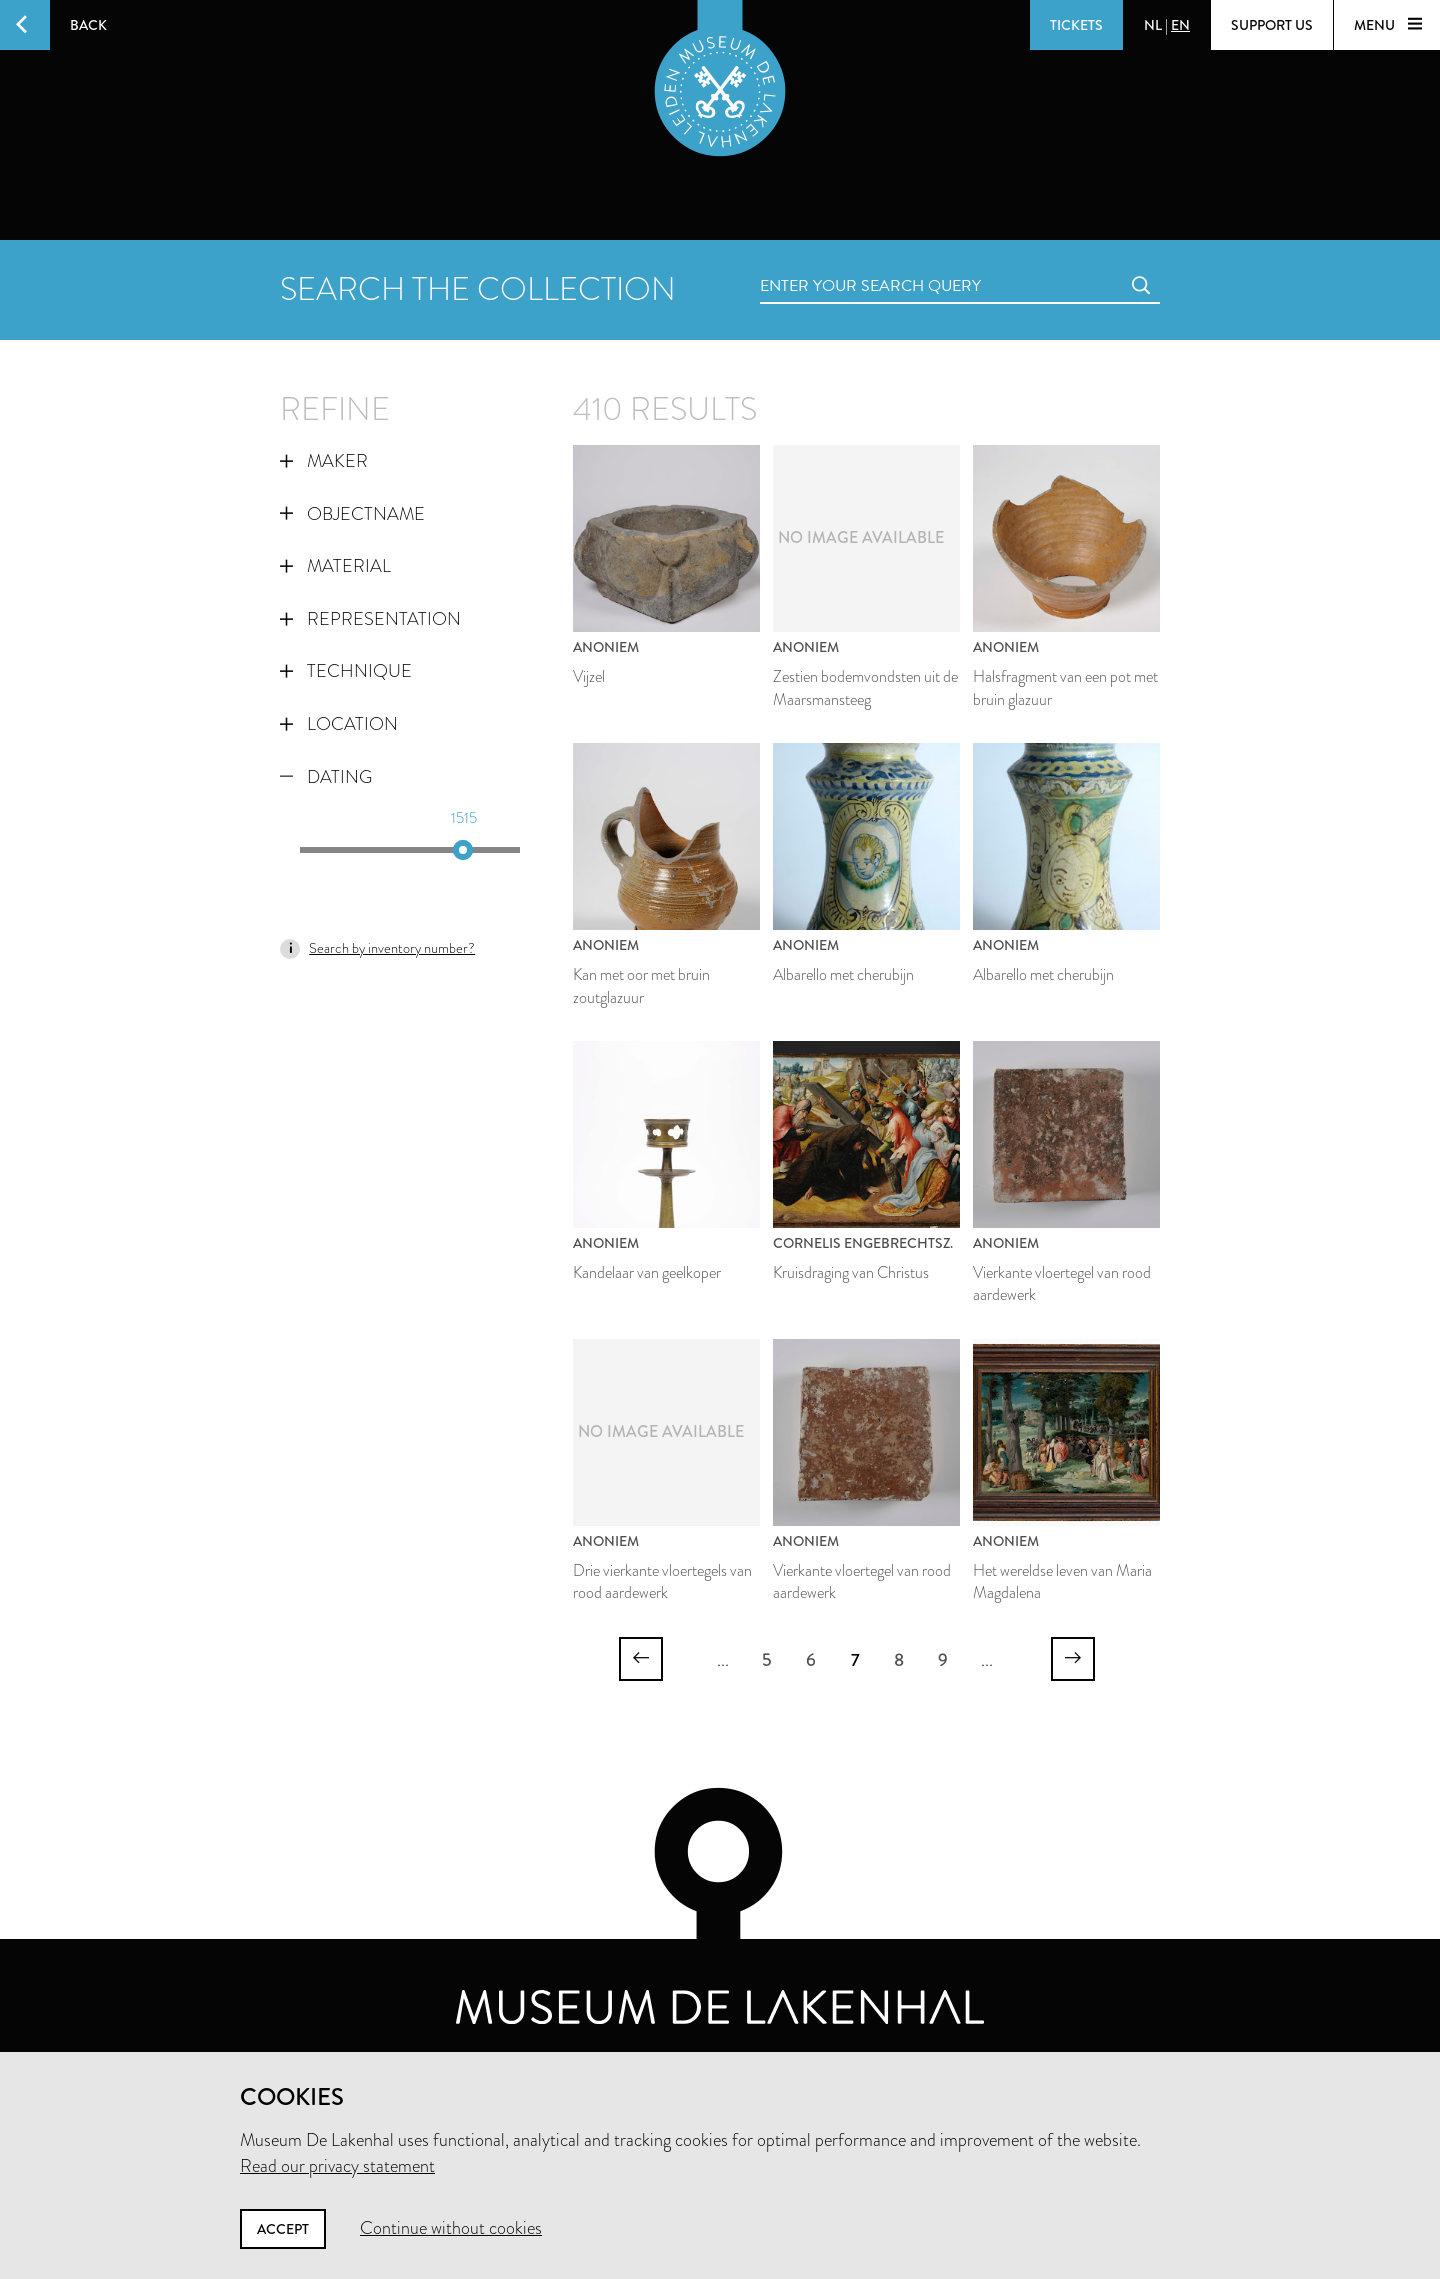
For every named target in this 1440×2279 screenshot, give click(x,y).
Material (335, 566)
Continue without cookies (451, 2228)
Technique (346, 671)
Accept (283, 2229)
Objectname (352, 514)
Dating (326, 777)
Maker (324, 461)
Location (339, 724)
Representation (370, 619)
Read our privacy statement (337, 2166)
